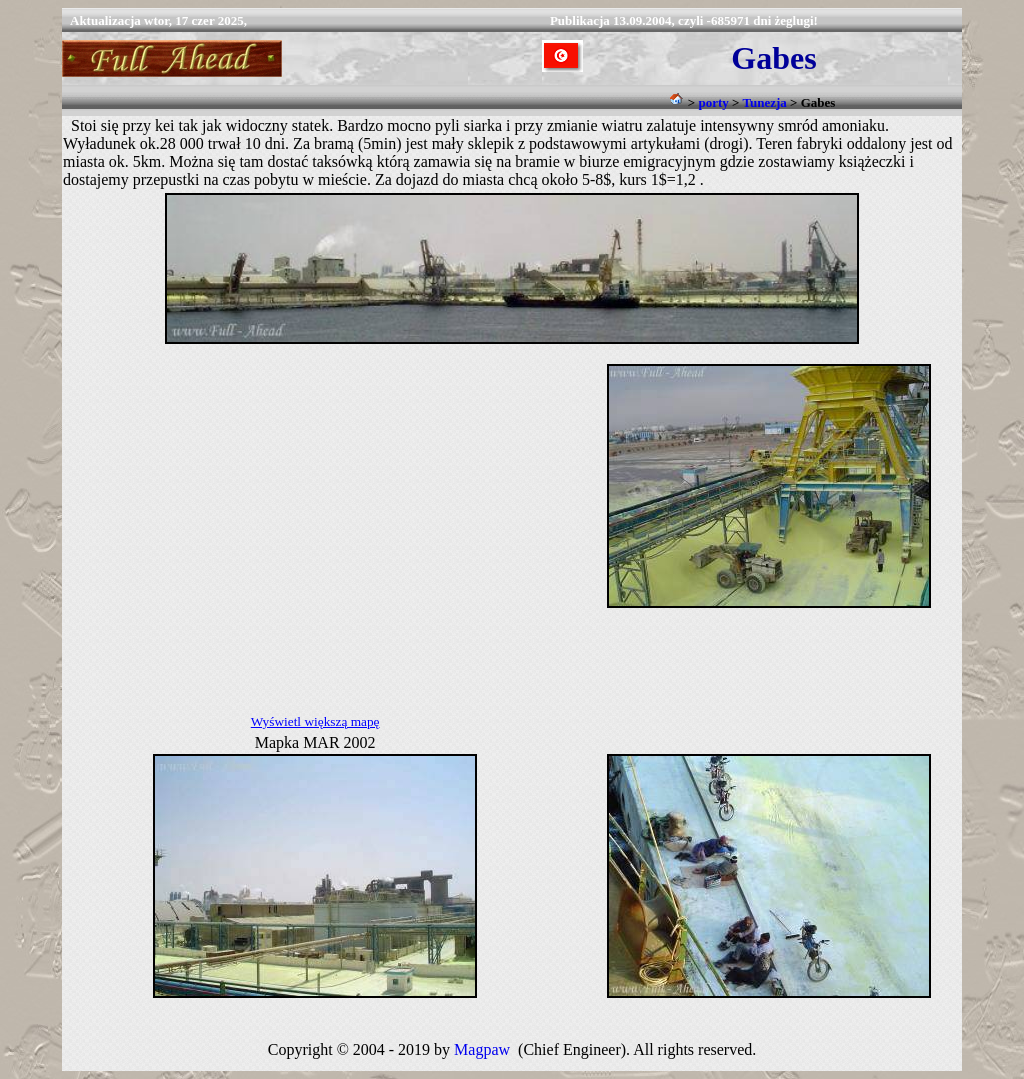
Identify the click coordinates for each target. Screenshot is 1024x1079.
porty (713, 102)
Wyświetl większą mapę (315, 721)
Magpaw (482, 1049)
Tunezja (764, 102)
